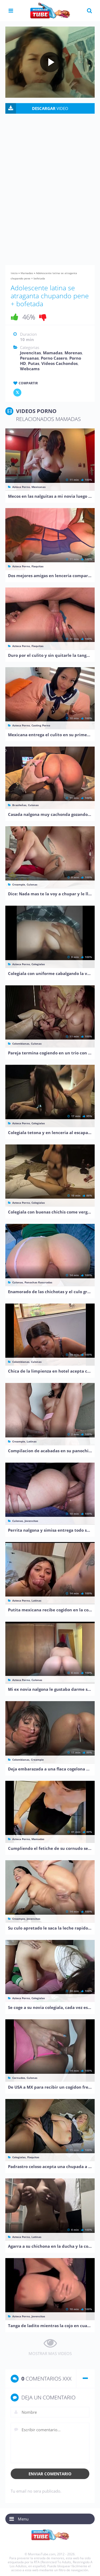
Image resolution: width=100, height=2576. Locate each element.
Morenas (73, 352)
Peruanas (29, 358)
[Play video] (50, 62)
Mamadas (27, 273)
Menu (23, 2519)
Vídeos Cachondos (59, 363)
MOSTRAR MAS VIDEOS (50, 2353)
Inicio (14, 273)
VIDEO (50, 108)
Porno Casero (54, 358)
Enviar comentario (50, 2473)
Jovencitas (30, 352)
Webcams (29, 368)
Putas (33, 363)
